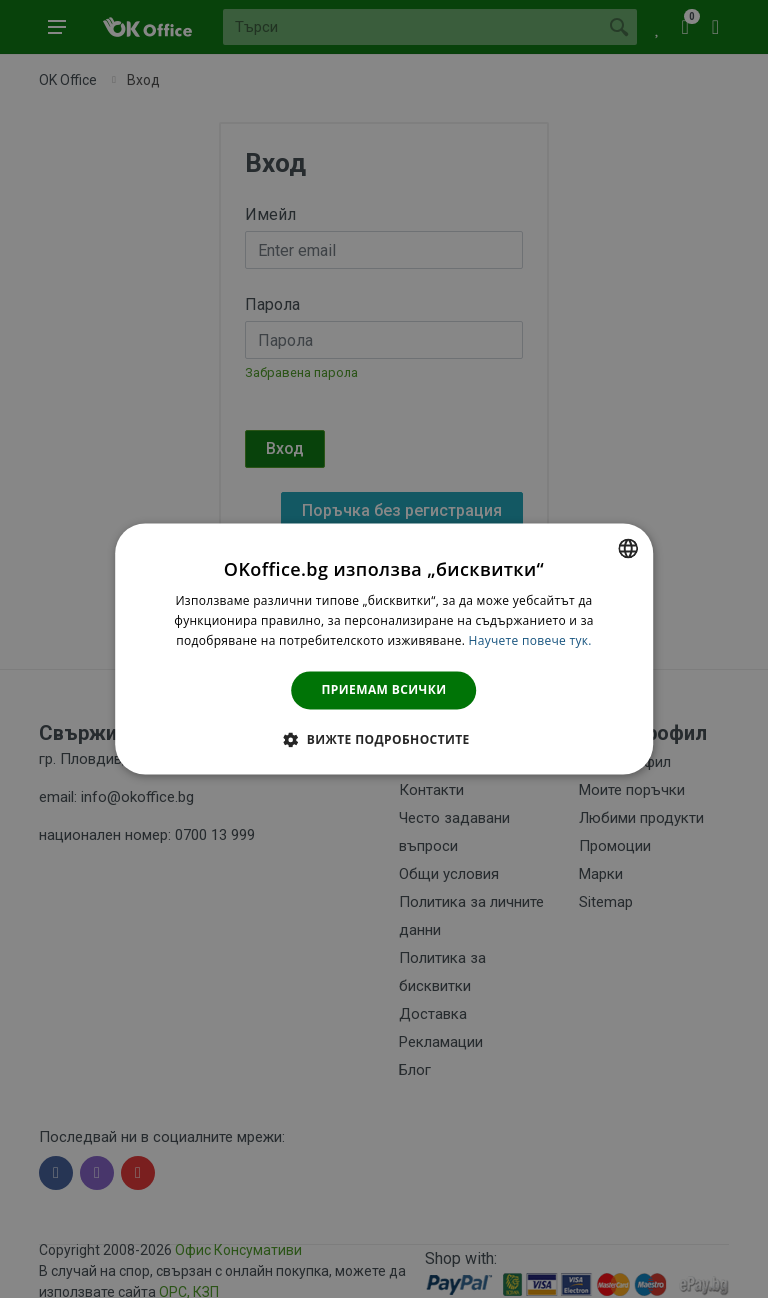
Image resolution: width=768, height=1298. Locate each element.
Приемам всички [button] (384, 689)
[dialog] (384, 648)
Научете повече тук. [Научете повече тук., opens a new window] (530, 640)
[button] (383, 740)
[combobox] (628, 548)
